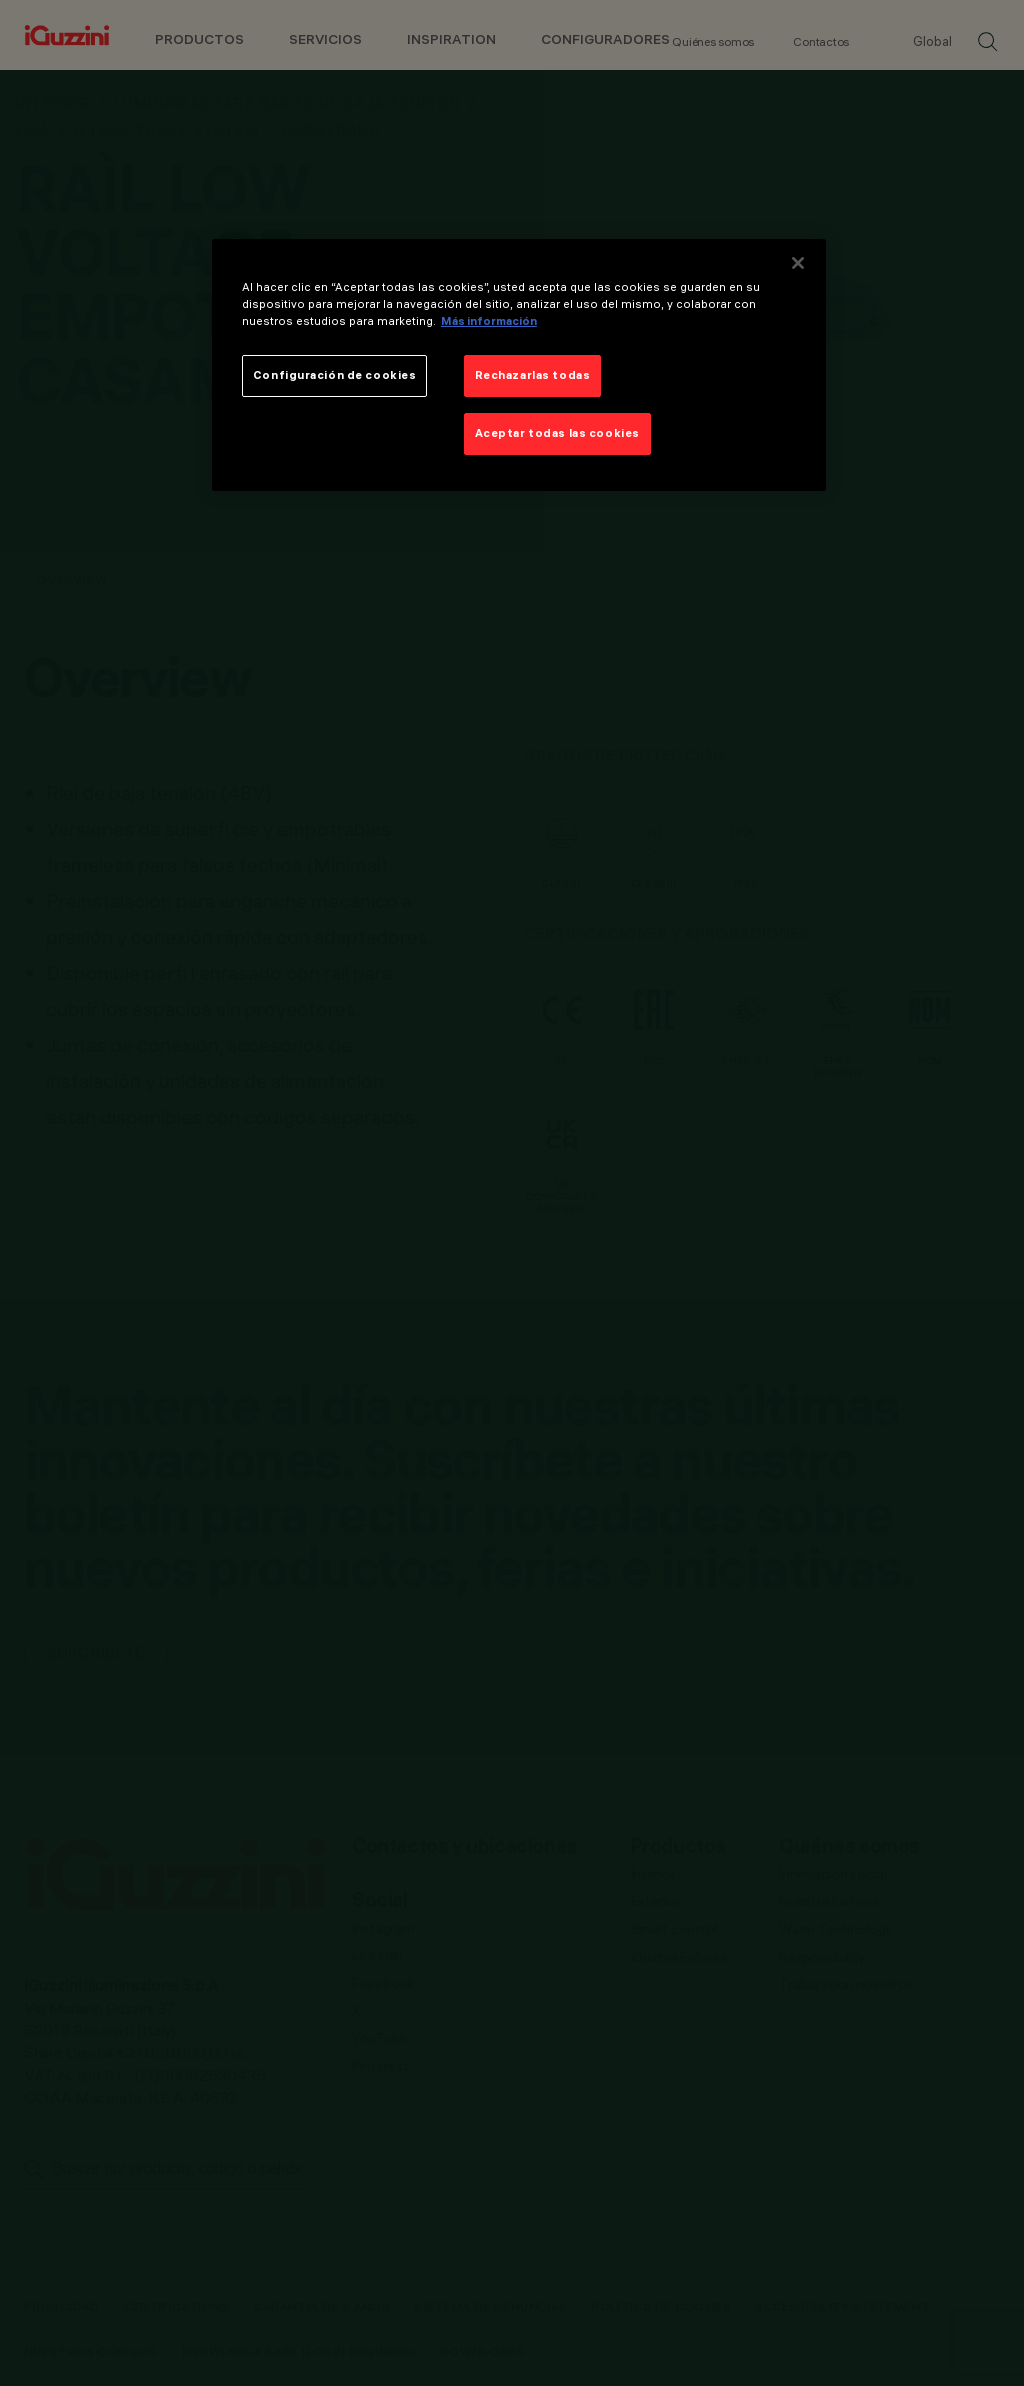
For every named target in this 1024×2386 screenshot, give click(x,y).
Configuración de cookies (335, 375)
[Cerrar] (798, 263)
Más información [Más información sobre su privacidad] (489, 321)
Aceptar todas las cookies (557, 433)
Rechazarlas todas (533, 375)
